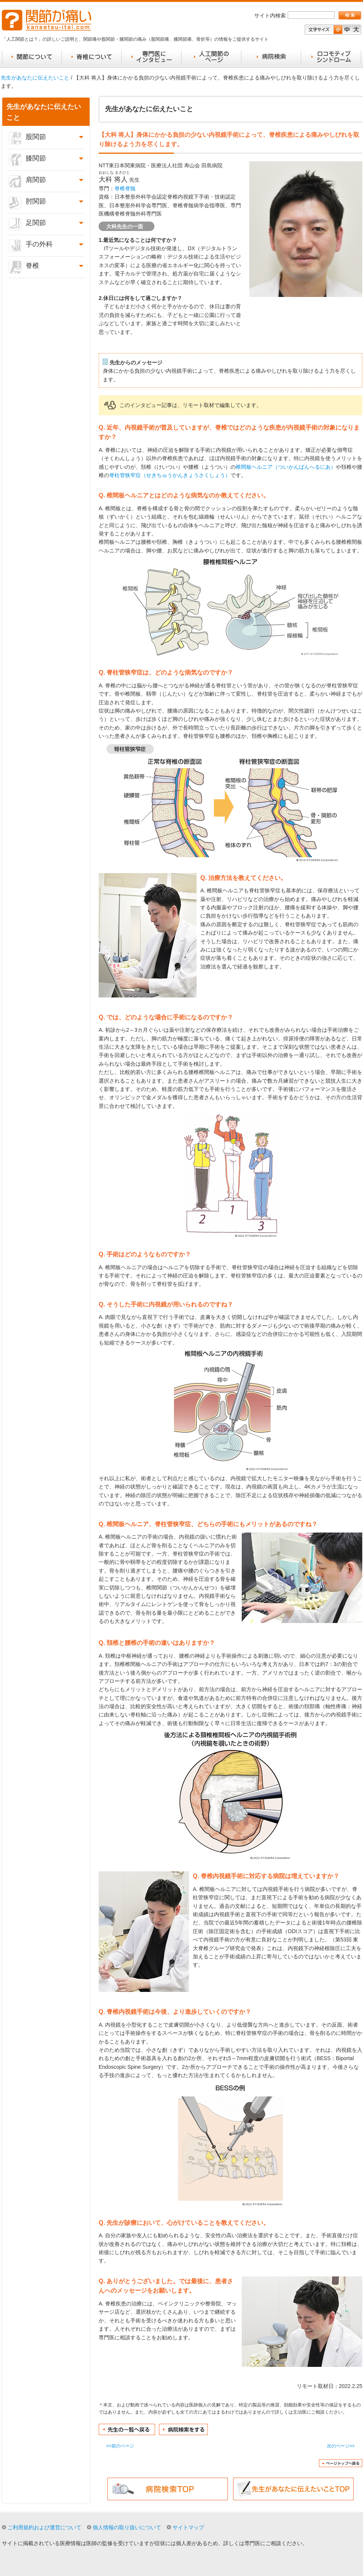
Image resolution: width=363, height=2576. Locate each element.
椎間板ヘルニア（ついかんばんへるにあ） (286, 467)
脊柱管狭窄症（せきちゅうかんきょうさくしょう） (169, 475)
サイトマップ (188, 2527)
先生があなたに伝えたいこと (35, 78)
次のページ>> (341, 2446)
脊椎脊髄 (125, 188)
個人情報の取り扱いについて (127, 2527)
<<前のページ (120, 2446)
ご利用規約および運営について (44, 2527)
